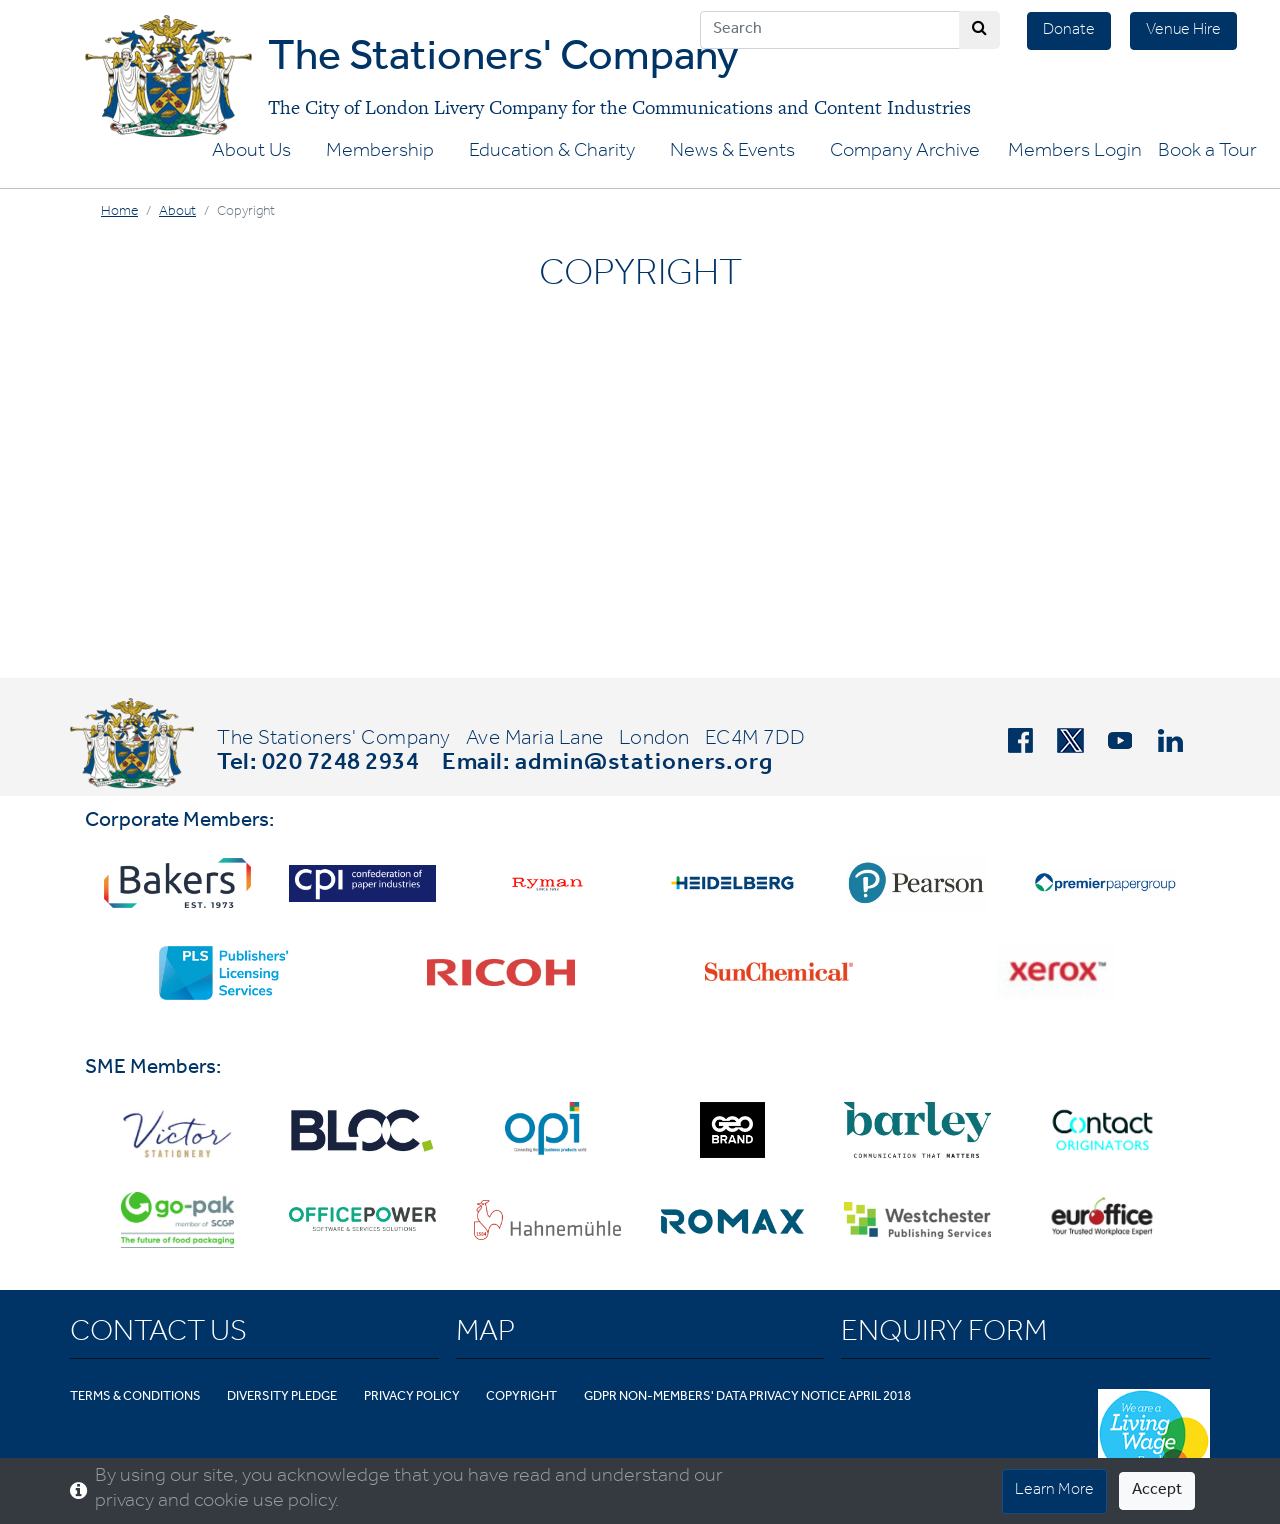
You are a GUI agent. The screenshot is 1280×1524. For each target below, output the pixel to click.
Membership (380, 153)
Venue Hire (1183, 31)
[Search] (830, 30)
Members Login (1075, 153)
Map (485, 1335)
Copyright (521, 1397)
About (177, 213)
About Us (251, 153)
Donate (1069, 31)
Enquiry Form (944, 1335)
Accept (1157, 1491)
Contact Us (158, 1335)
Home (119, 213)
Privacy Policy (412, 1397)
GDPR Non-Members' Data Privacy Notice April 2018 (747, 1397)
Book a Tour (1207, 153)
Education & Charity (552, 153)
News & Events (732, 153)
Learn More (1054, 1491)
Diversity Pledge (282, 1397)
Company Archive (905, 153)
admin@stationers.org (644, 765)
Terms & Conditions (135, 1397)
